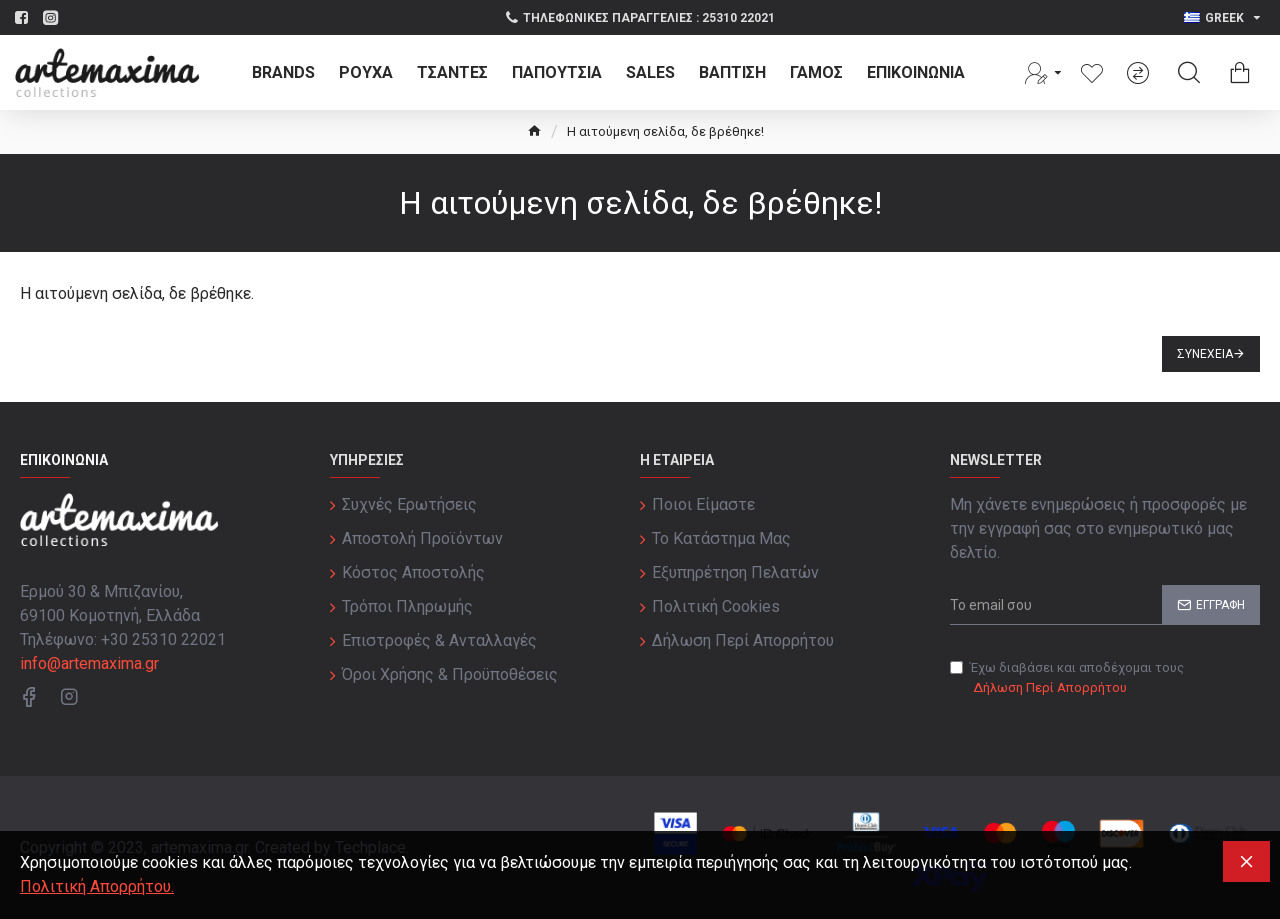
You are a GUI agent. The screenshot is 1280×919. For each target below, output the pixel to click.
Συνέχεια (1205, 354)
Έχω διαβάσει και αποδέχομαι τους (1067, 678)
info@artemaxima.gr (89, 663)
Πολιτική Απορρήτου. (97, 886)
